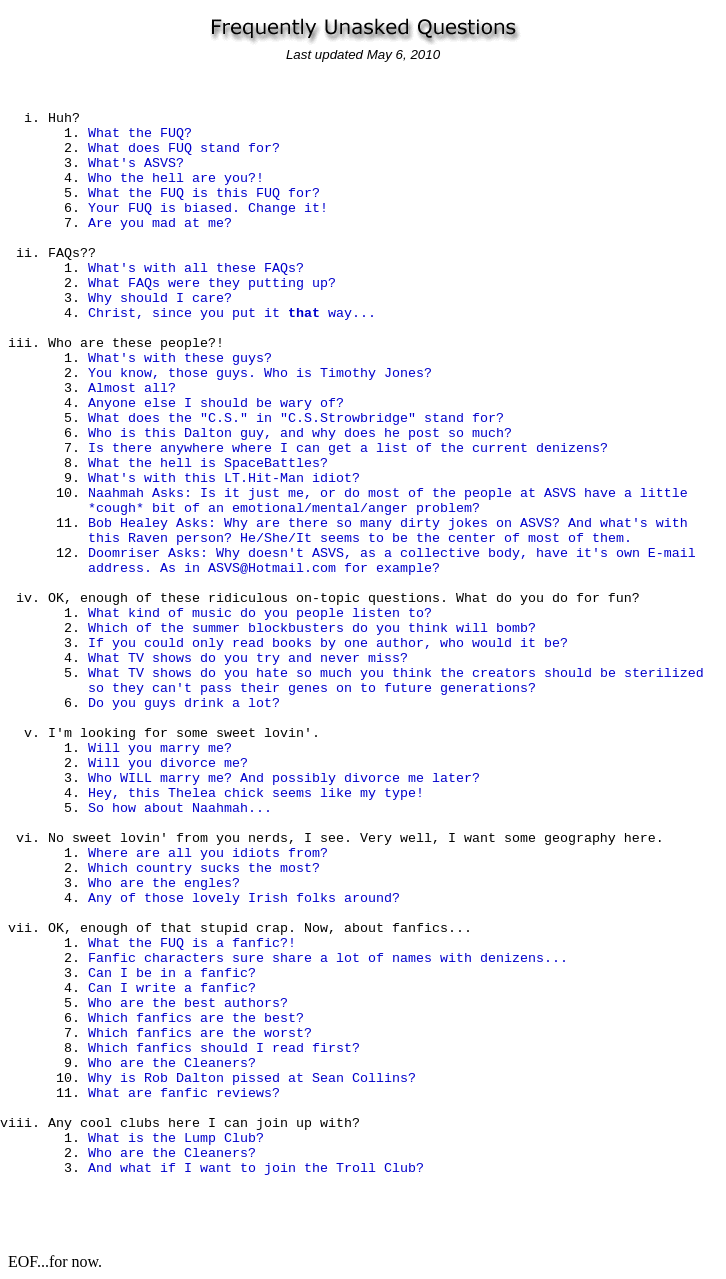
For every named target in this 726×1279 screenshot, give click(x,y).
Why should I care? (160, 298)
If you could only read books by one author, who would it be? (328, 643)
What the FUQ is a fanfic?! (192, 943)
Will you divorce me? (168, 763)
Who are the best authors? (188, 1003)
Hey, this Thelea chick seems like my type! (256, 793)
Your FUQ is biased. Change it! (208, 208)
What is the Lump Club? (176, 1138)
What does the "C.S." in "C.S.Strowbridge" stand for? (296, 418)
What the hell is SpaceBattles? (208, 463)
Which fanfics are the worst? (200, 1033)
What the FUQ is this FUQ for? (204, 193)
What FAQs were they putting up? (212, 283)
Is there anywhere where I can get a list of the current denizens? (348, 448)
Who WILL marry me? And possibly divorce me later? (284, 778)
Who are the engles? (164, 883)
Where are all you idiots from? (208, 853)
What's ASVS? (136, 163)
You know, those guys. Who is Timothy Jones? (260, 373)
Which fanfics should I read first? (224, 1048)
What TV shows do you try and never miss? (248, 658)
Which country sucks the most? (204, 868)
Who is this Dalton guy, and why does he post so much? (300, 433)
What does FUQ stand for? (184, 148)
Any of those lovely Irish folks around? (244, 898)
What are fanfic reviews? (184, 1093)
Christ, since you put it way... (232, 313)
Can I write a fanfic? (172, 988)
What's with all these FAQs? (196, 268)
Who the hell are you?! (176, 178)
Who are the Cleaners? (172, 1063)
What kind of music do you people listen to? (260, 613)
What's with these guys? (180, 358)
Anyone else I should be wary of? (216, 403)
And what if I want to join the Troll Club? (256, 1168)
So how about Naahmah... (180, 808)
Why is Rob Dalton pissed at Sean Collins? (252, 1078)
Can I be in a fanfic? (172, 973)
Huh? (64, 118)
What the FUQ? (140, 133)
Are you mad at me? (160, 223)
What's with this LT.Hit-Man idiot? (224, 478)
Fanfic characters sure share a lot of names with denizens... (328, 958)
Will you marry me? (160, 748)
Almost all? (132, 388)
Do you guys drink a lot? (184, 703)
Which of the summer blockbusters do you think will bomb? (312, 628)
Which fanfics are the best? (196, 1018)
